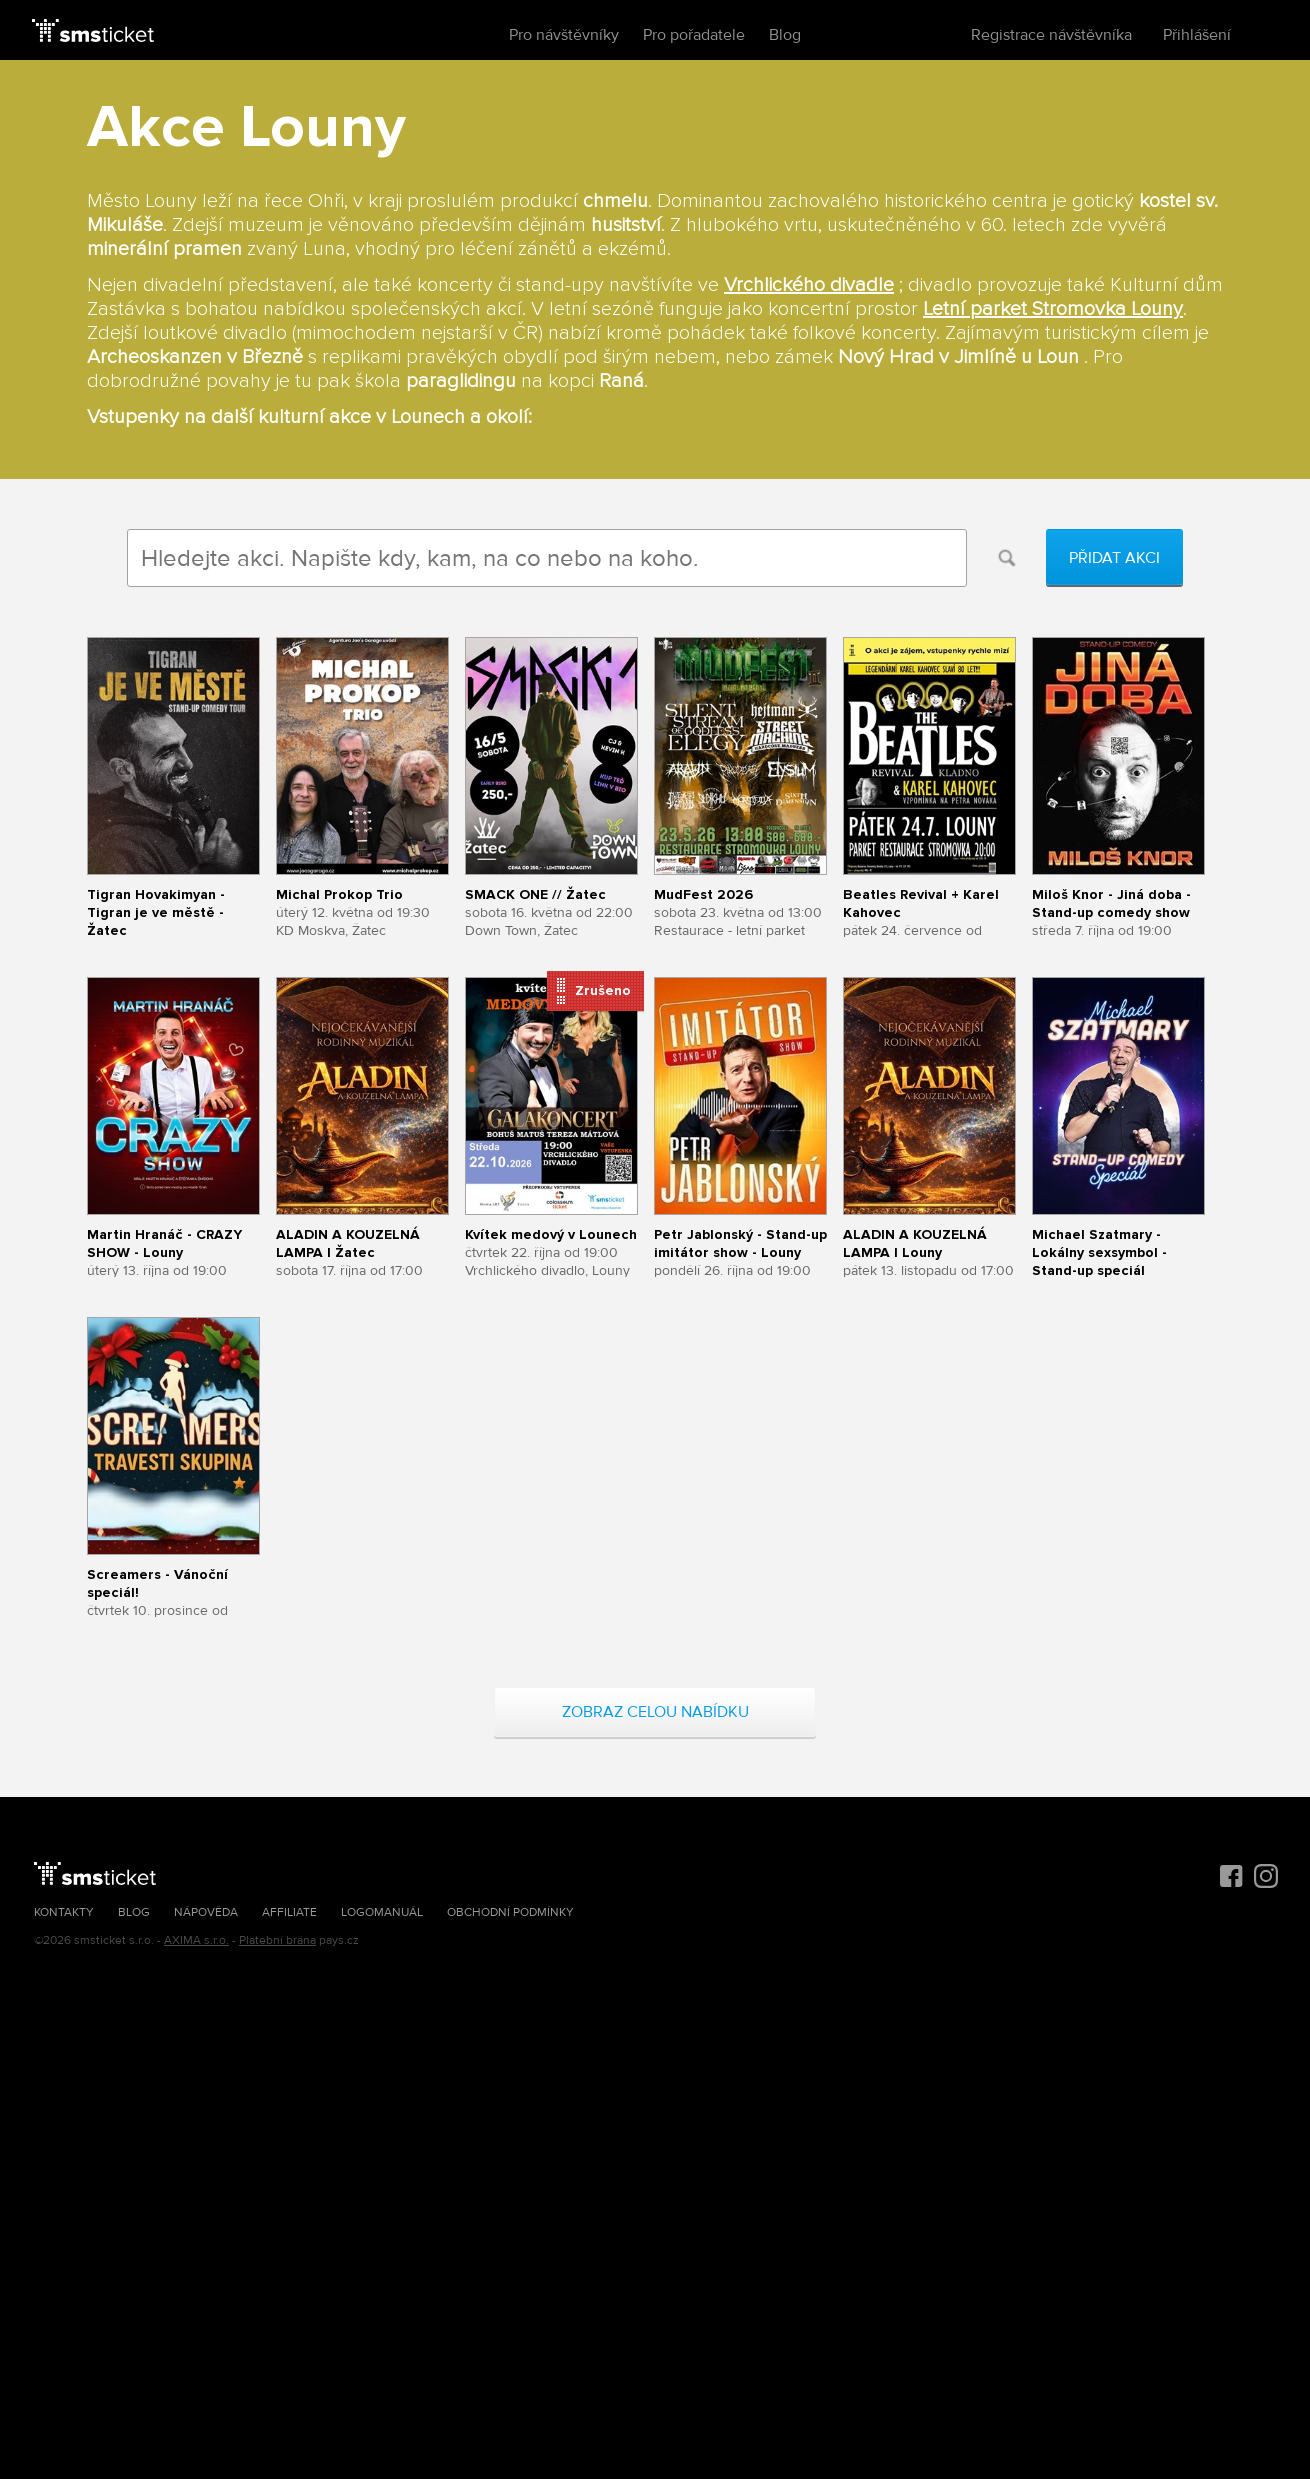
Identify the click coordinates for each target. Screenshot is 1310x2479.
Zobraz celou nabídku (655, 1712)
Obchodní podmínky (510, 1912)
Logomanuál (382, 1912)
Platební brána (277, 1940)
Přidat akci (1114, 558)
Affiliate (289, 1912)
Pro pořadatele (694, 35)
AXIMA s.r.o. (196, 1940)
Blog (785, 35)
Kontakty (64, 1912)
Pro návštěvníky (564, 35)
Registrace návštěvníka (1051, 35)
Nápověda (206, 1912)
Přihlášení (1197, 35)
